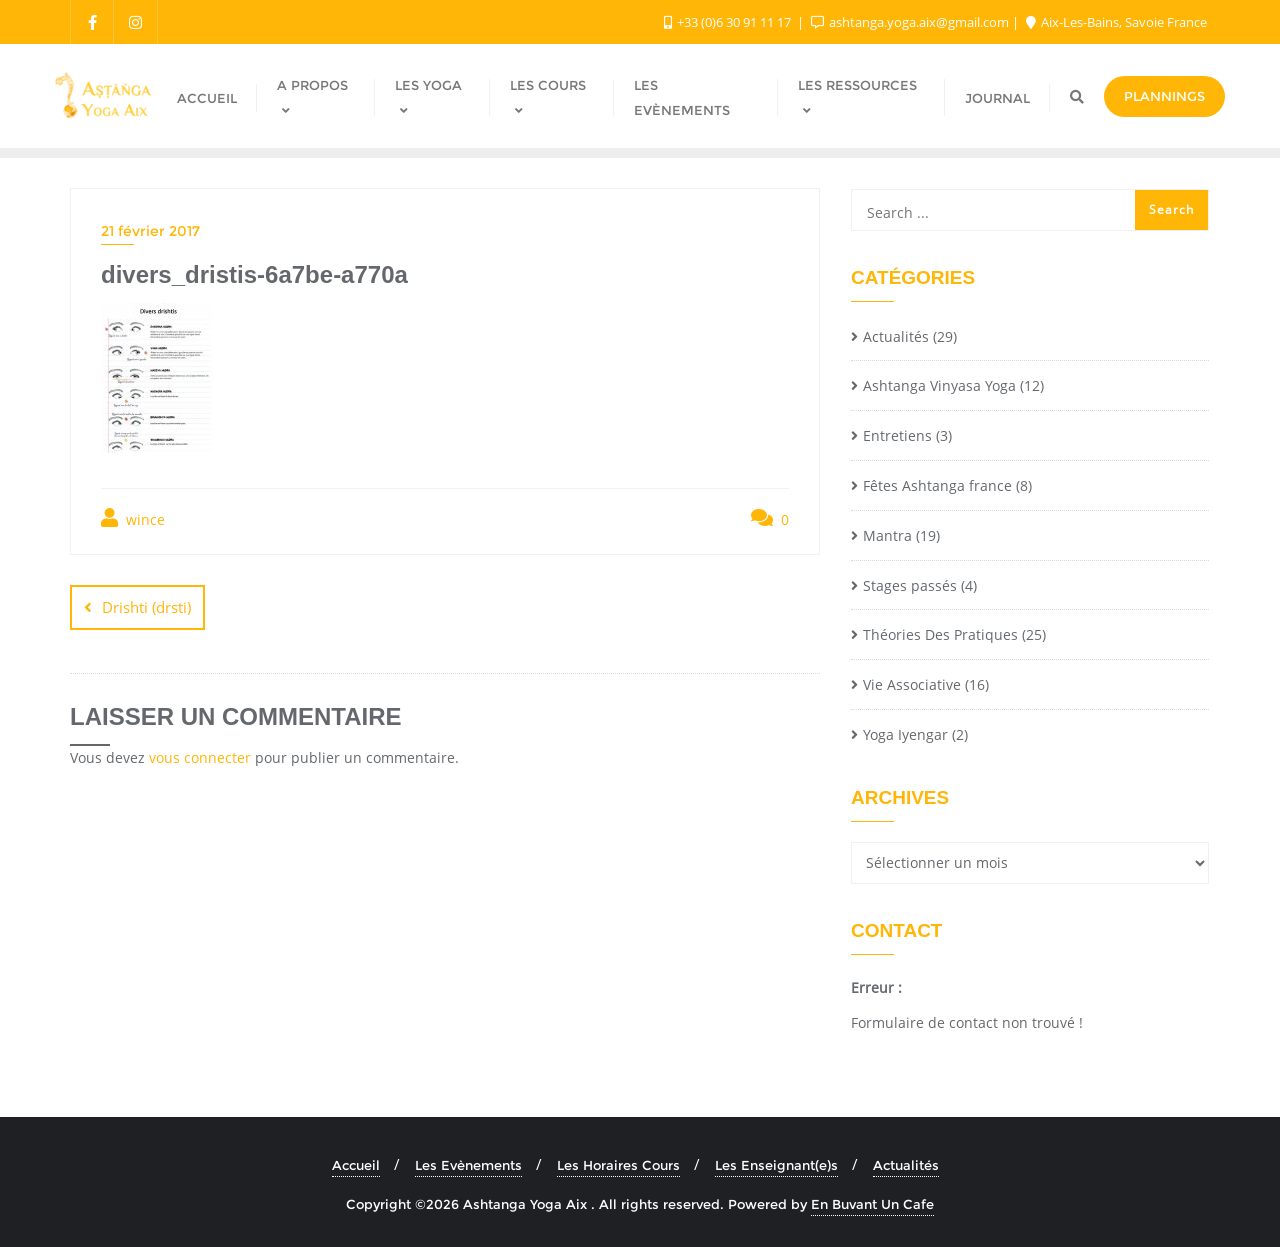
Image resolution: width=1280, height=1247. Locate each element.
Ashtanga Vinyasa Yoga (939, 385)
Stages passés (910, 585)
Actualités (896, 336)
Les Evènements (468, 1165)
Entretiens (897, 435)
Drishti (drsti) (146, 607)
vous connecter (200, 757)
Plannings (1164, 96)
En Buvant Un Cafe (872, 1204)
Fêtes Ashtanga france (937, 485)
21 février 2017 (150, 231)
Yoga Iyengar (905, 734)
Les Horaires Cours (618, 1165)
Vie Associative (912, 684)
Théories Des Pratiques (940, 634)
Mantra (887, 535)
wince (133, 518)
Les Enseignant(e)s (776, 1165)
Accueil (356, 1165)
